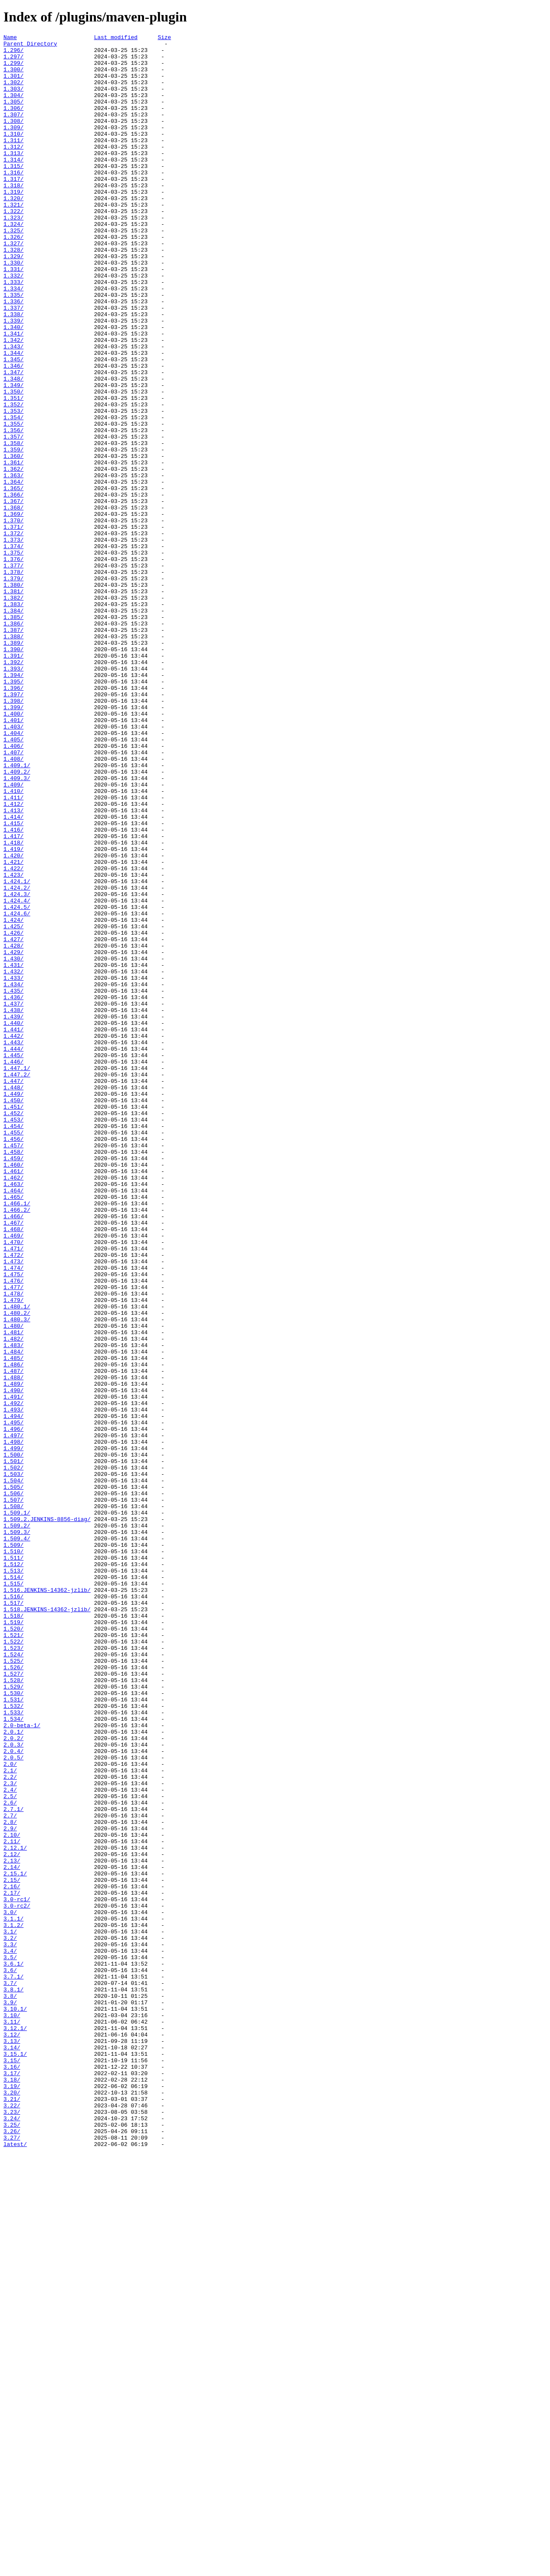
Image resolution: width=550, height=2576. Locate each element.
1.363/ (13, 564)
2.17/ (11, 2265)
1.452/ (13, 1329)
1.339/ (13, 378)
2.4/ (10, 2141)
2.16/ (11, 2257)
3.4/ (10, 2334)
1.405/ (13, 881)
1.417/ (13, 997)
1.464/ (13, 1422)
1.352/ (13, 479)
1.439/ (13, 1213)
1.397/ (13, 827)
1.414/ (13, 974)
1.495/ (13, 1700)
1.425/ (13, 1105)
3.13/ (11, 2443)
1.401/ (13, 858)
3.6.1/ (13, 2350)
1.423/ (13, 1043)
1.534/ (13, 2056)
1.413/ (13, 966)
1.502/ (13, 1755)
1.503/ (13, 1762)
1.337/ (13, 363)
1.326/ (13, 278)
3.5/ (10, 2342)
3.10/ (11, 2412)
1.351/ (13, 471)
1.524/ (13, 1979)
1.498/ (13, 1724)
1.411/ (13, 950)
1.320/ (13, 231)
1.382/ (13, 711)
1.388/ (13, 757)
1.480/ (13, 1584)
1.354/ (13, 494)
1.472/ (13, 1499)
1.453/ (13, 1337)
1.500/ (13, 1739)
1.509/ (13, 1847)
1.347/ (13, 440)
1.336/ (13, 355)
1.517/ (13, 1917)
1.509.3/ (16, 1832)
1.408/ (13, 904)
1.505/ (13, 1778)
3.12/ (11, 2435)
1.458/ (13, 1376)
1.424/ (13, 1097)
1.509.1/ (16, 1809)
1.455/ (13, 1353)
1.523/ (13, 1971)
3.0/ (10, 2288)
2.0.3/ (13, 2087)
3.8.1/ (13, 2381)
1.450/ (13, 1314)
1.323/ (13, 255)
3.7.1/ (13, 2365)
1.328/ (13, 293)
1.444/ (13, 1252)
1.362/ (13, 556)
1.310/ (13, 154)
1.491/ (13, 1670)
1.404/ (13, 873)
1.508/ (13, 1801)
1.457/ (13, 1368)
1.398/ (13, 834)
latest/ (15, 2566)
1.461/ (13, 1399)
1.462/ (13, 1407)
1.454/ (13, 1345)
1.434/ (13, 1175)
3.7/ (10, 2373)
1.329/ (13, 301)
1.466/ (13, 1453)
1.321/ (13, 239)
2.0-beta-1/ (21, 2064)
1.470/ (13, 1484)
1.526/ (13, 1994)
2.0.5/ (13, 2103)
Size (164, 38)
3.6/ (10, 2358)
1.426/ (13, 1113)
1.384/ (13, 726)
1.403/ (13, 865)
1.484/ (13, 1615)
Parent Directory (30, 46)
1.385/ (13, 734)
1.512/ (13, 1871)
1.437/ (13, 1198)
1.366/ (13, 587)
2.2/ (10, 2126)
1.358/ (13, 525)
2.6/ (10, 2157)
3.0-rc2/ (16, 2280)
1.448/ (13, 1298)
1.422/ (13, 1036)
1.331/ (13, 316)
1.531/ (13, 2033)
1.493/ (13, 1685)
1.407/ (13, 896)
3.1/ (10, 2311)
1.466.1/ (16, 1438)
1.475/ (13, 1523)
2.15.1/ (15, 2242)
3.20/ (11, 2505)
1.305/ (13, 115)
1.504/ (13, 1770)
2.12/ (11, 2218)
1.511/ (13, 1863)
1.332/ (13, 324)
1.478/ (13, 1546)
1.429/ (13, 1136)
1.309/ (13, 146)
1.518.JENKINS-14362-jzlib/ (47, 1925)
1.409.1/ (16, 912)
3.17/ (11, 2481)
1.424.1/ (16, 1051)
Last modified (116, 38)
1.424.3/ (16, 1066)
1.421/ (13, 1028)
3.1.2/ (13, 2304)
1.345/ (13, 425)
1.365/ (13, 579)
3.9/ (10, 2396)
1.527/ (13, 2002)
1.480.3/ (16, 1577)
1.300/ (13, 77)
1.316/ (13, 200)
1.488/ (13, 1646)
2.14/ (11, 2234)
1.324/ (13, 262)
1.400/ (13, 850)
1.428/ (13, 1128)
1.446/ (13, 1267)
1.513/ (13, 1878)
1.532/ (13, 2041)
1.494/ (13, 1693)
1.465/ (13, 1430)
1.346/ (13, 432)
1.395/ (13, 811)
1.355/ (13, 502)
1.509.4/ (16, 1840)
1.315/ (13, 193)
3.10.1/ (15, 2404)
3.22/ (11, 2520)
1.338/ (13, 371)
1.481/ (13, 1592)
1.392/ (13, 788)
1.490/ (13, 1662)
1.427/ (13, 1121)
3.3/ (10, 2327)
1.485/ (13, 1623)
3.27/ (11, 2559)
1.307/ (13, 131)
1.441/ (13, 1229)
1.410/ (13, 943)
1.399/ (13, 842)
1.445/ (13, 1260)
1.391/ (13, 780)
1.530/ (13, 2025)
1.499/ (13, 1731)
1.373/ (13, 641)
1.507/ (13, 1793)
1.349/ (13, 456)
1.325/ (13, 270)
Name (10, 38)
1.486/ (13, 1631)
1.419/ (13, 1012)
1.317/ (13, 208)
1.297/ (13, 61)
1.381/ (13, 703)
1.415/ (13, 981)
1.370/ (13, 618)
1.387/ (13, 749)
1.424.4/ (16, 1074)
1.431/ (13, 1151)
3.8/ (10, 2389)
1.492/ (13, 1677)
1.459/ (13, 1383)
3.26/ (11, 2551)
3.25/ (11, 2543)
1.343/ (13, 409)
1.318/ (13, 216)
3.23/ (11, 2528)
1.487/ (13, 1639)
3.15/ (11, 2466)
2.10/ (11, 2195)
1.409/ (13, 935)
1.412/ (13, 958)
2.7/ (10, 2172)
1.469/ (13, 1476)
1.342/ (13, 401)
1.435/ (13, 1182)
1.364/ (13, 572)
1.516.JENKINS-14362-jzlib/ (47, 1901)
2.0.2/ (13, 2079)
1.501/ (13, 1747)
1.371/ (13, 626)
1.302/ (13, 92)
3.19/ (11, 2497)
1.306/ (13, 123)
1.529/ (13, 2017)
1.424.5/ (16, 1082)
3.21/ (11, 2512)
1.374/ (13, 649)
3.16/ (11, 2474)
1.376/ (13, 664)
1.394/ (13, 804)
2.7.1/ (13, 2164)
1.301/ (13, 84)
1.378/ (13, 680)
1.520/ (13, 1948)
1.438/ (13, 1206)
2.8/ (10, 2180)
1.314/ (13, 185)
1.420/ (13, 1020)
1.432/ (13, 1159)
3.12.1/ (15, 2427)
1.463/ (13, 1414)
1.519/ (13, 1940)
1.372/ (13, 633)
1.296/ (13, 54)
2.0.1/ (13, 2072)
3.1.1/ (13, 2296)
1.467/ (13, 1461)
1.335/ (13, 347)
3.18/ (11, 2489)
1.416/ (13, 989)
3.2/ (10, 2319)
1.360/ (13, 541)
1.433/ (13, 1167)
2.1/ (10, 2118)
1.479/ (13, 1554)
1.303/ (13, 100)
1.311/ (13, 162)
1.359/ (13, 533)
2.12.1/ (15, 2211)
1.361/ (13, 548)
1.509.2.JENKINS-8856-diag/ (47, 1816)
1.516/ (13, 1909)
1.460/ (13, 1391)
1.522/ (13, 1963)
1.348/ (13, 448)
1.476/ (13, 1530)
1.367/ (13, 595)
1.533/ (13, 2048)
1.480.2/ (16, 1569)
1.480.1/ (16, 1561)
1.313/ (13, 177)
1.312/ (13, 170)
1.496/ (13, 1708)
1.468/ (13, 1468)
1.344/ (13, 417)
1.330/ (13, 309)
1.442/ (13, 1237)
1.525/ (13, 1987)
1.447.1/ (16, 1275)
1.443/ (13, 1244)
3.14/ (11, 2450)
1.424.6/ (16, 1090)
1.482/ (13, 1600)
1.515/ (13, 1894)
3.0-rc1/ (16, 2273)
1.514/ (13, 1886)
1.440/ (13, 1221)
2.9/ (10, 2188)
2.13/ (11, 2226)
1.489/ (13, 1654)
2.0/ (10, 2110)
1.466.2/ (16, 1445)
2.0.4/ (13, 2095)
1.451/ (13, 1322)
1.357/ (13, 517)
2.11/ (11, 2203)
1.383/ (13, 718)
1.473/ (13, 1507)
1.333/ (13, 332)
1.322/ (13, 247)
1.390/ (13, 773)
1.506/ (13, 1785)
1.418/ (13, 1005)
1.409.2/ (16, 920)
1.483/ (13, 1608)
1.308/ (13, 139)
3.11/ (11, 2420)
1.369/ (13, 610)
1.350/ (13, 463)
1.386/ (13, 742)
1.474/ (13, 1515)
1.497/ (13, 1716)
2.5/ (10, 2149)
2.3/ (10, 2133)
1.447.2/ (16, 1283)
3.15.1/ (15, 2458)
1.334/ (13, 340)
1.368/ (13, 603)
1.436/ (13, 1190)
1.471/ (13, 1492)
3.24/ (11, 2535)
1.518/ (13, 1932)
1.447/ (13, 1291)
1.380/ (13, 695)
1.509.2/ (16, 1824)
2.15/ (11, 2249)
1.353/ (13, 487)
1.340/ (13, 386)
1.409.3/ (16, 927)
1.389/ (13, 765)
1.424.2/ (16, 1059)
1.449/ (13, 1306)
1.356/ (13, 510)
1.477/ (13, 1538)
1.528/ (13, 2010)
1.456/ (13, 1360)
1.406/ (13, 889)
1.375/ (13, 657)
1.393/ (13, 796)
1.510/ (13, 1855)
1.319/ (13, 224)
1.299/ (13, 69)
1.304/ (13, 108)
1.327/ (13, 286)
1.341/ (13, 394)
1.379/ (13, 688)
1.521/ (13, 1956)
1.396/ (13, 819)
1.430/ (13, 1144)
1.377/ (13, 672)
